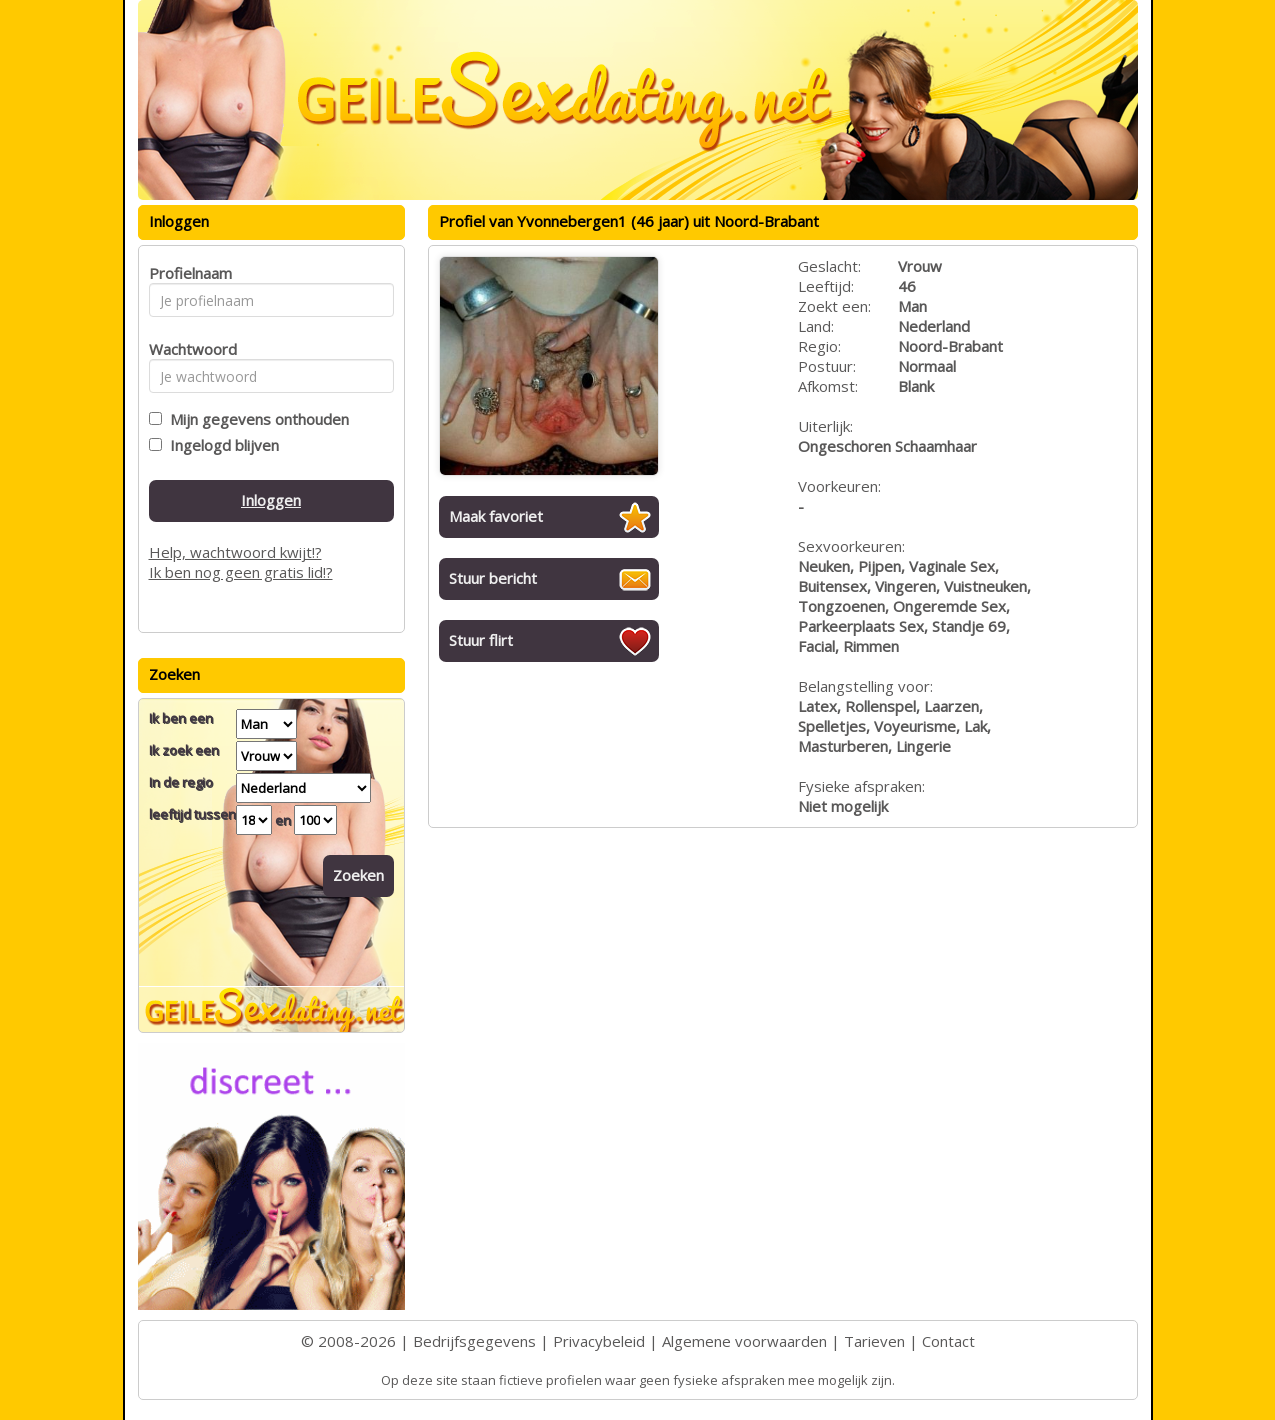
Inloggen (271, 500)
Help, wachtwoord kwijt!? (235, 552)
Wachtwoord (187, 349)
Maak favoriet (496, 516)
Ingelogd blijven (220, 445)
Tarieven (874, 1341)
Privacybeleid (599, 1341)
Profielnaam (187, 273)
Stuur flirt (481, 640)
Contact (948, 1341)
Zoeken (358, 875)
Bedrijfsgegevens (474, 1341)
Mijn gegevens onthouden (255, 419)
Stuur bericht (493, 578)
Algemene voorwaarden (744, 1341)
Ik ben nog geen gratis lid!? (241, 572)
